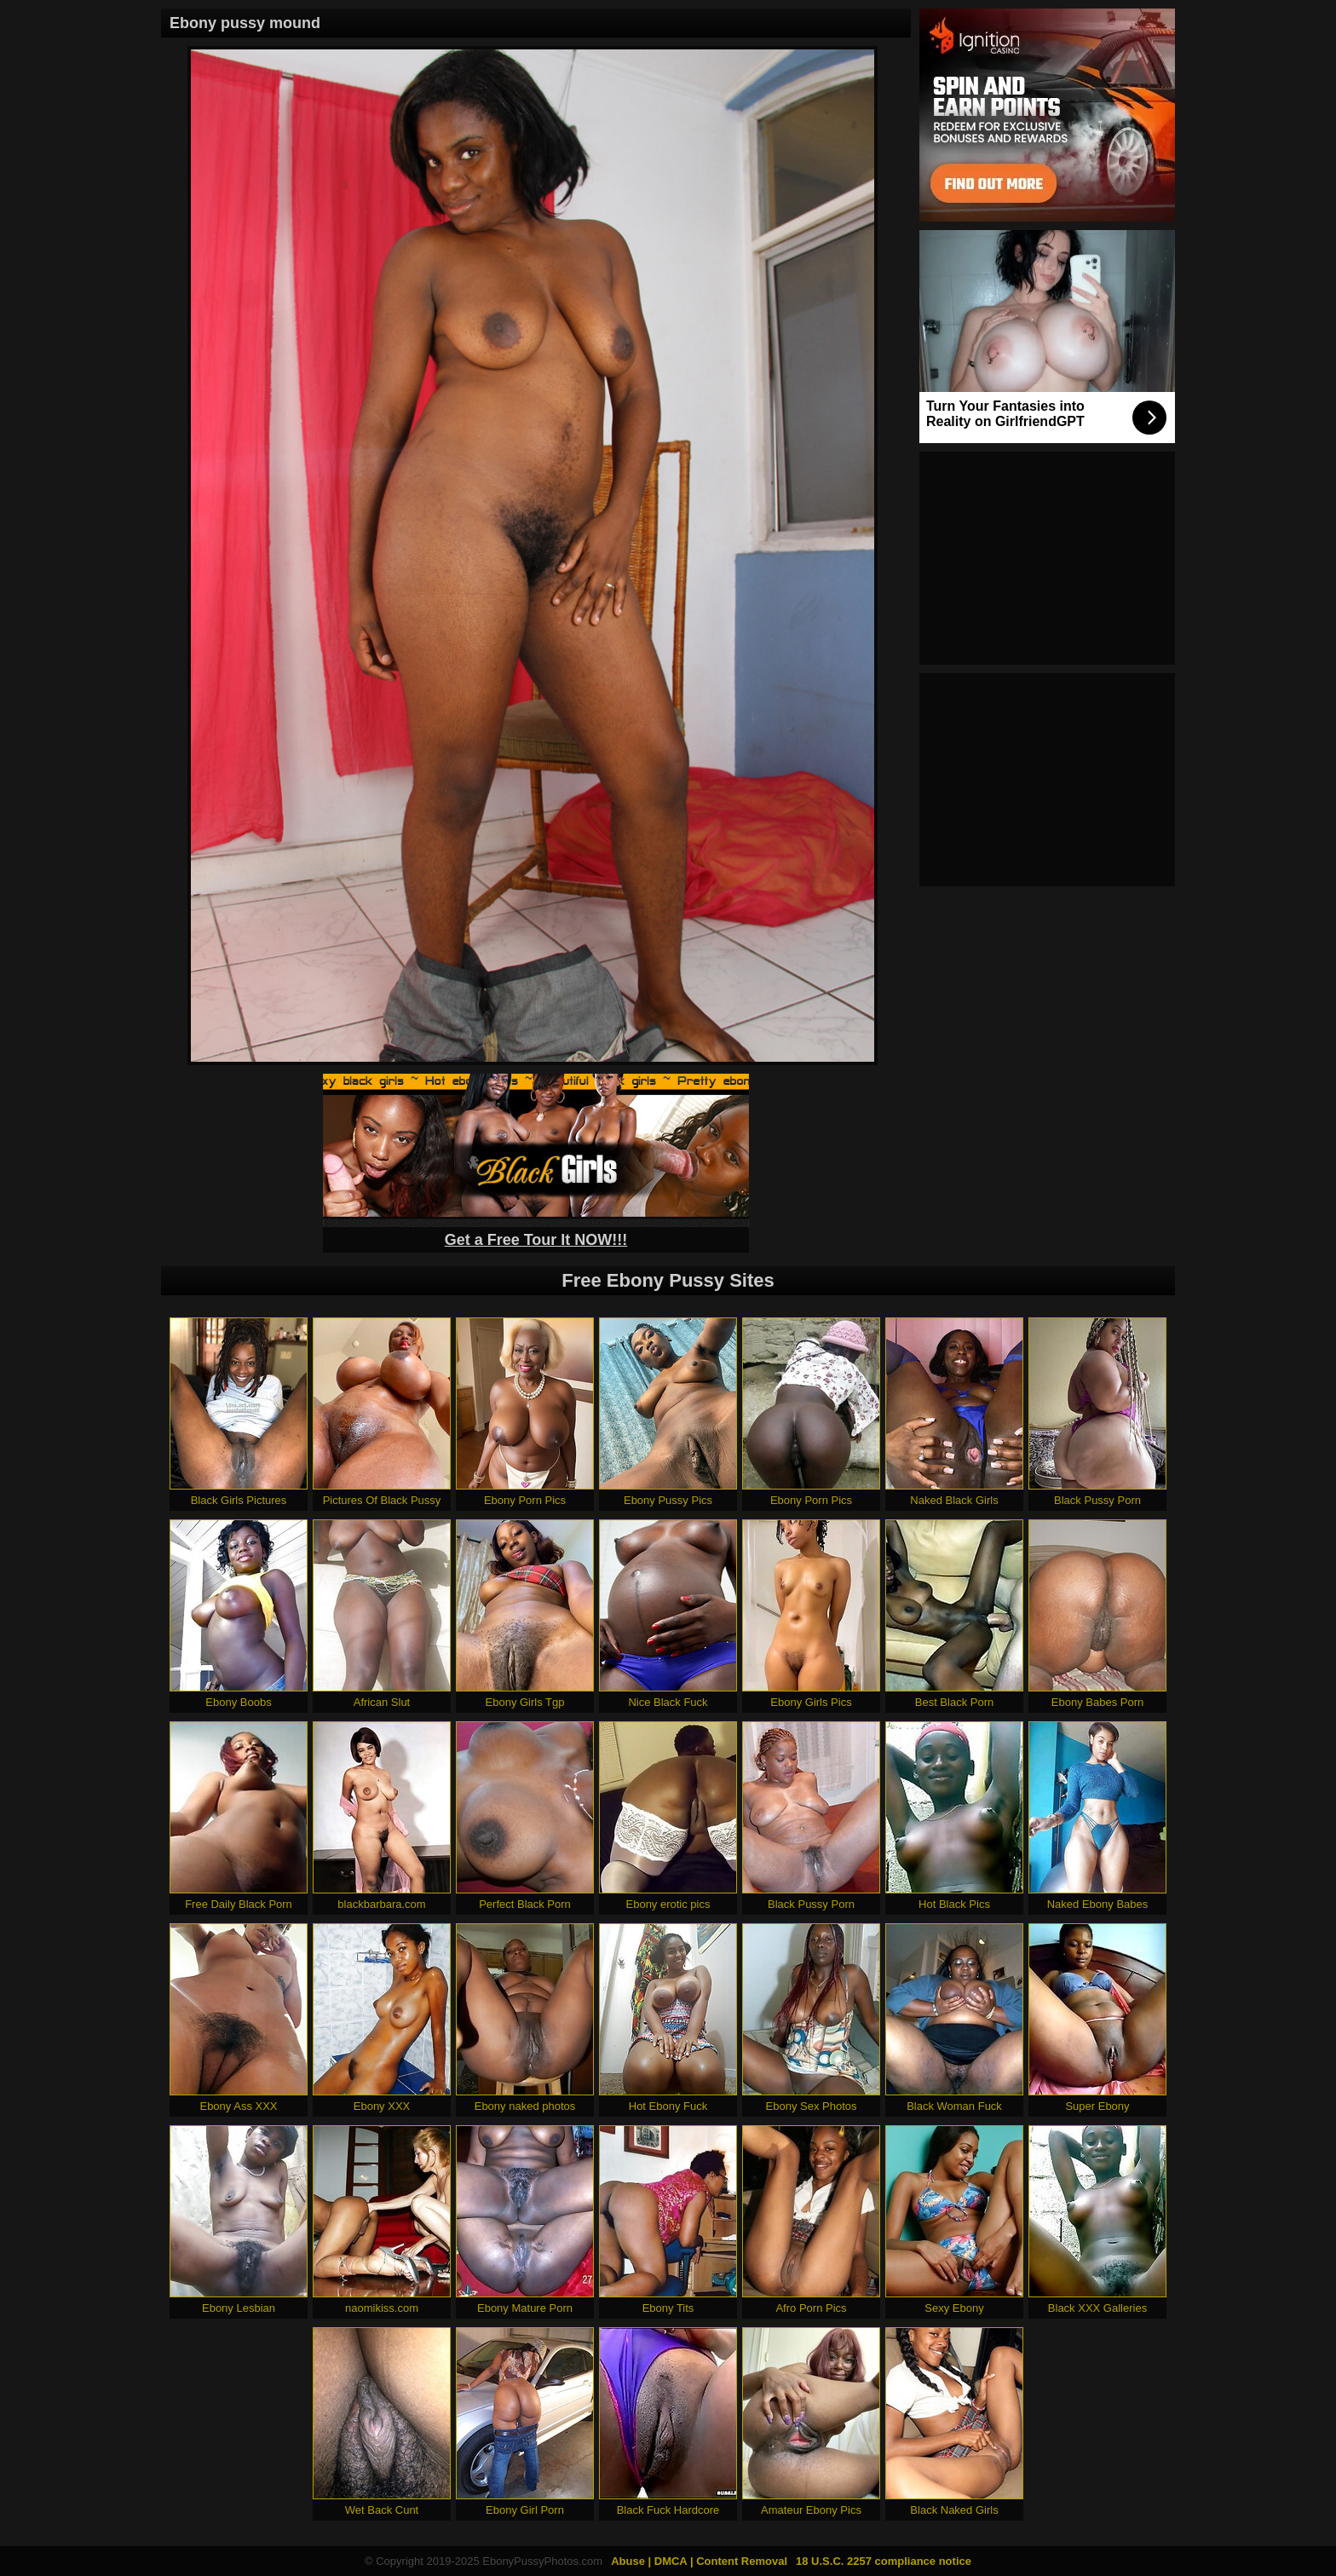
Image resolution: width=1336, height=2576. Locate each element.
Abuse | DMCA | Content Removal (699, 2561)
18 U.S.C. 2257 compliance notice (883, 2561)
